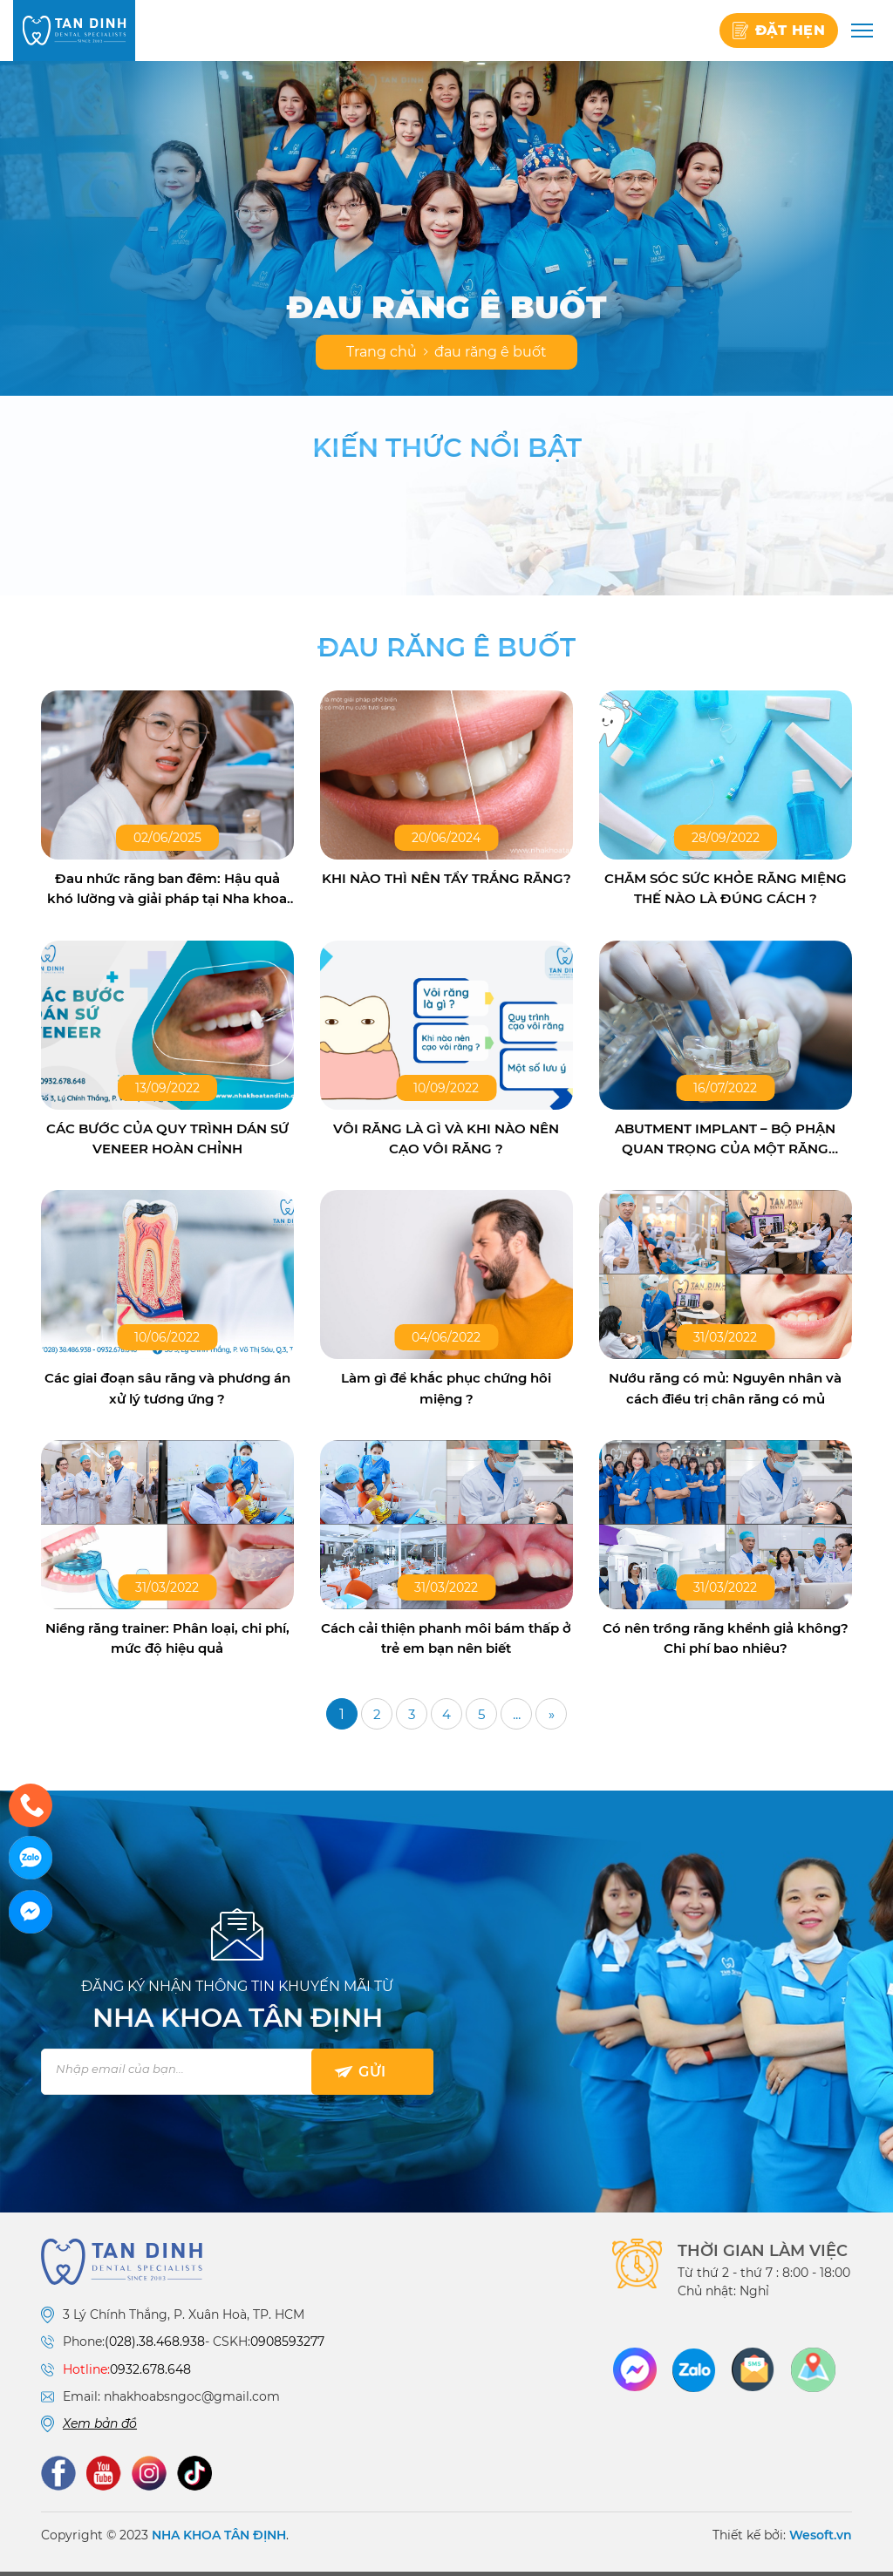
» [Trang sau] (551, 1720)
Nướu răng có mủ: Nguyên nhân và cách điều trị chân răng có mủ (725, 1391)
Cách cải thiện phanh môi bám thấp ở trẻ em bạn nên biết (446, 1643)
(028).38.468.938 (155, 2347)
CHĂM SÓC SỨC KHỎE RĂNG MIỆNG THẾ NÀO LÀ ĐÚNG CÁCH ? (725, 888)
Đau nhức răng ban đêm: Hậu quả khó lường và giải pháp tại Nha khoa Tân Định (167, 890)
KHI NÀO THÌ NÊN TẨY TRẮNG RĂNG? (446, 888)
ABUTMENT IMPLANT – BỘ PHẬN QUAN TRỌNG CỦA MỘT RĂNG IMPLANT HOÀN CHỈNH (725, 1142)
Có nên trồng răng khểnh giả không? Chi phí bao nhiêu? (725, 1643)
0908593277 (287, 2347)
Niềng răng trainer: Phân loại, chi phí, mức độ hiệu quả (167, 1643)
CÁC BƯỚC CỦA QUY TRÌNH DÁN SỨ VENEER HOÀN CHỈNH (167, 1140)
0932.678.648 (150, 2374)
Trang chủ (381, 351)
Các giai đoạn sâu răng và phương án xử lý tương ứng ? (167, 1391)
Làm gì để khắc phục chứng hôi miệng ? (446, 1391)
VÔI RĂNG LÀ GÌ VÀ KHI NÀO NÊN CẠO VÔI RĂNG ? (446, 1140)
